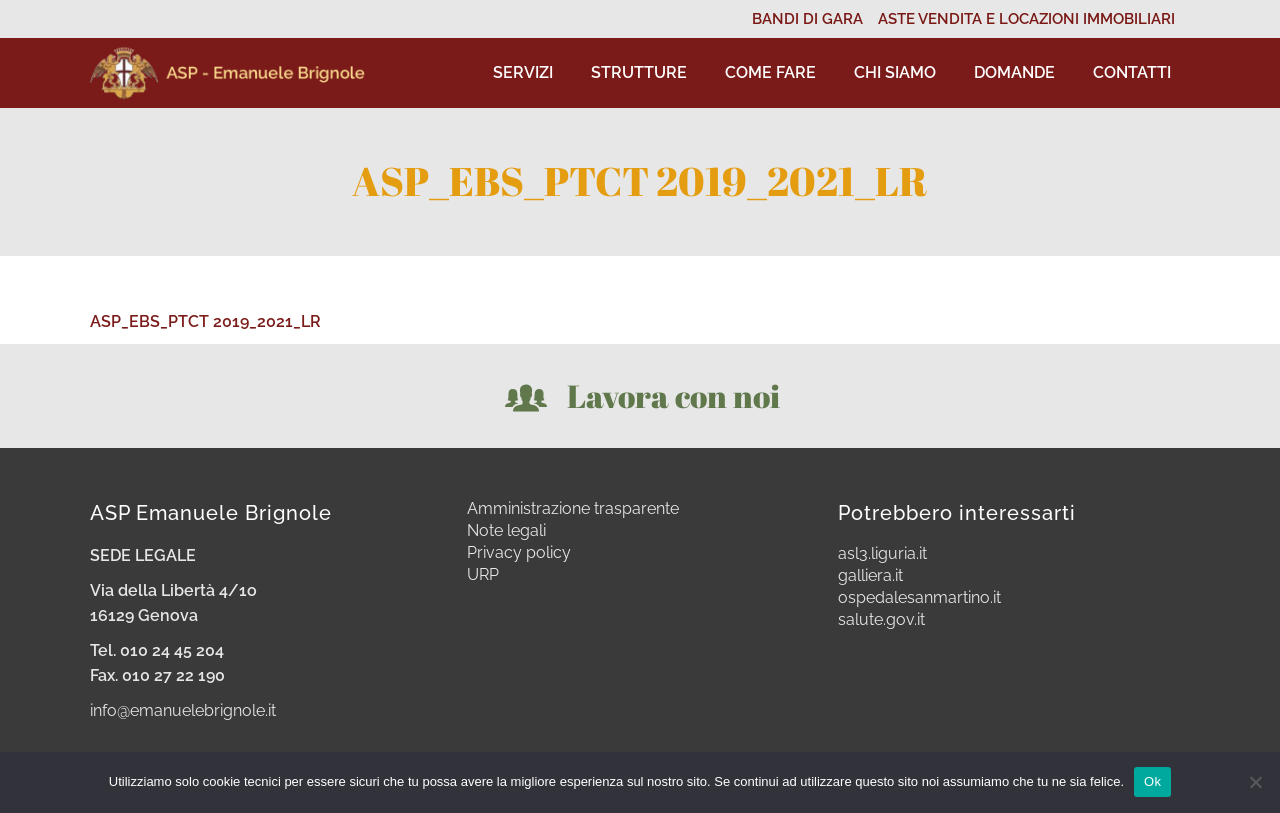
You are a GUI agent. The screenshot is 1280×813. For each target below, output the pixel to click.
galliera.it (870, 576)
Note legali (506, 531)
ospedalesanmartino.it (919, 598)
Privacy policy (519, 553)
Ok (1152, 781)
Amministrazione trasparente (573, 509)
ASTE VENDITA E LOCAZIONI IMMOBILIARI (1026, 19)
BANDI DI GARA (807, 19)
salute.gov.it (881, 620)
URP (483, 575)
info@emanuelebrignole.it (183, 710)
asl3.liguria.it (882, 554)
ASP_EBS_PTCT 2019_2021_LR (205, 321)
